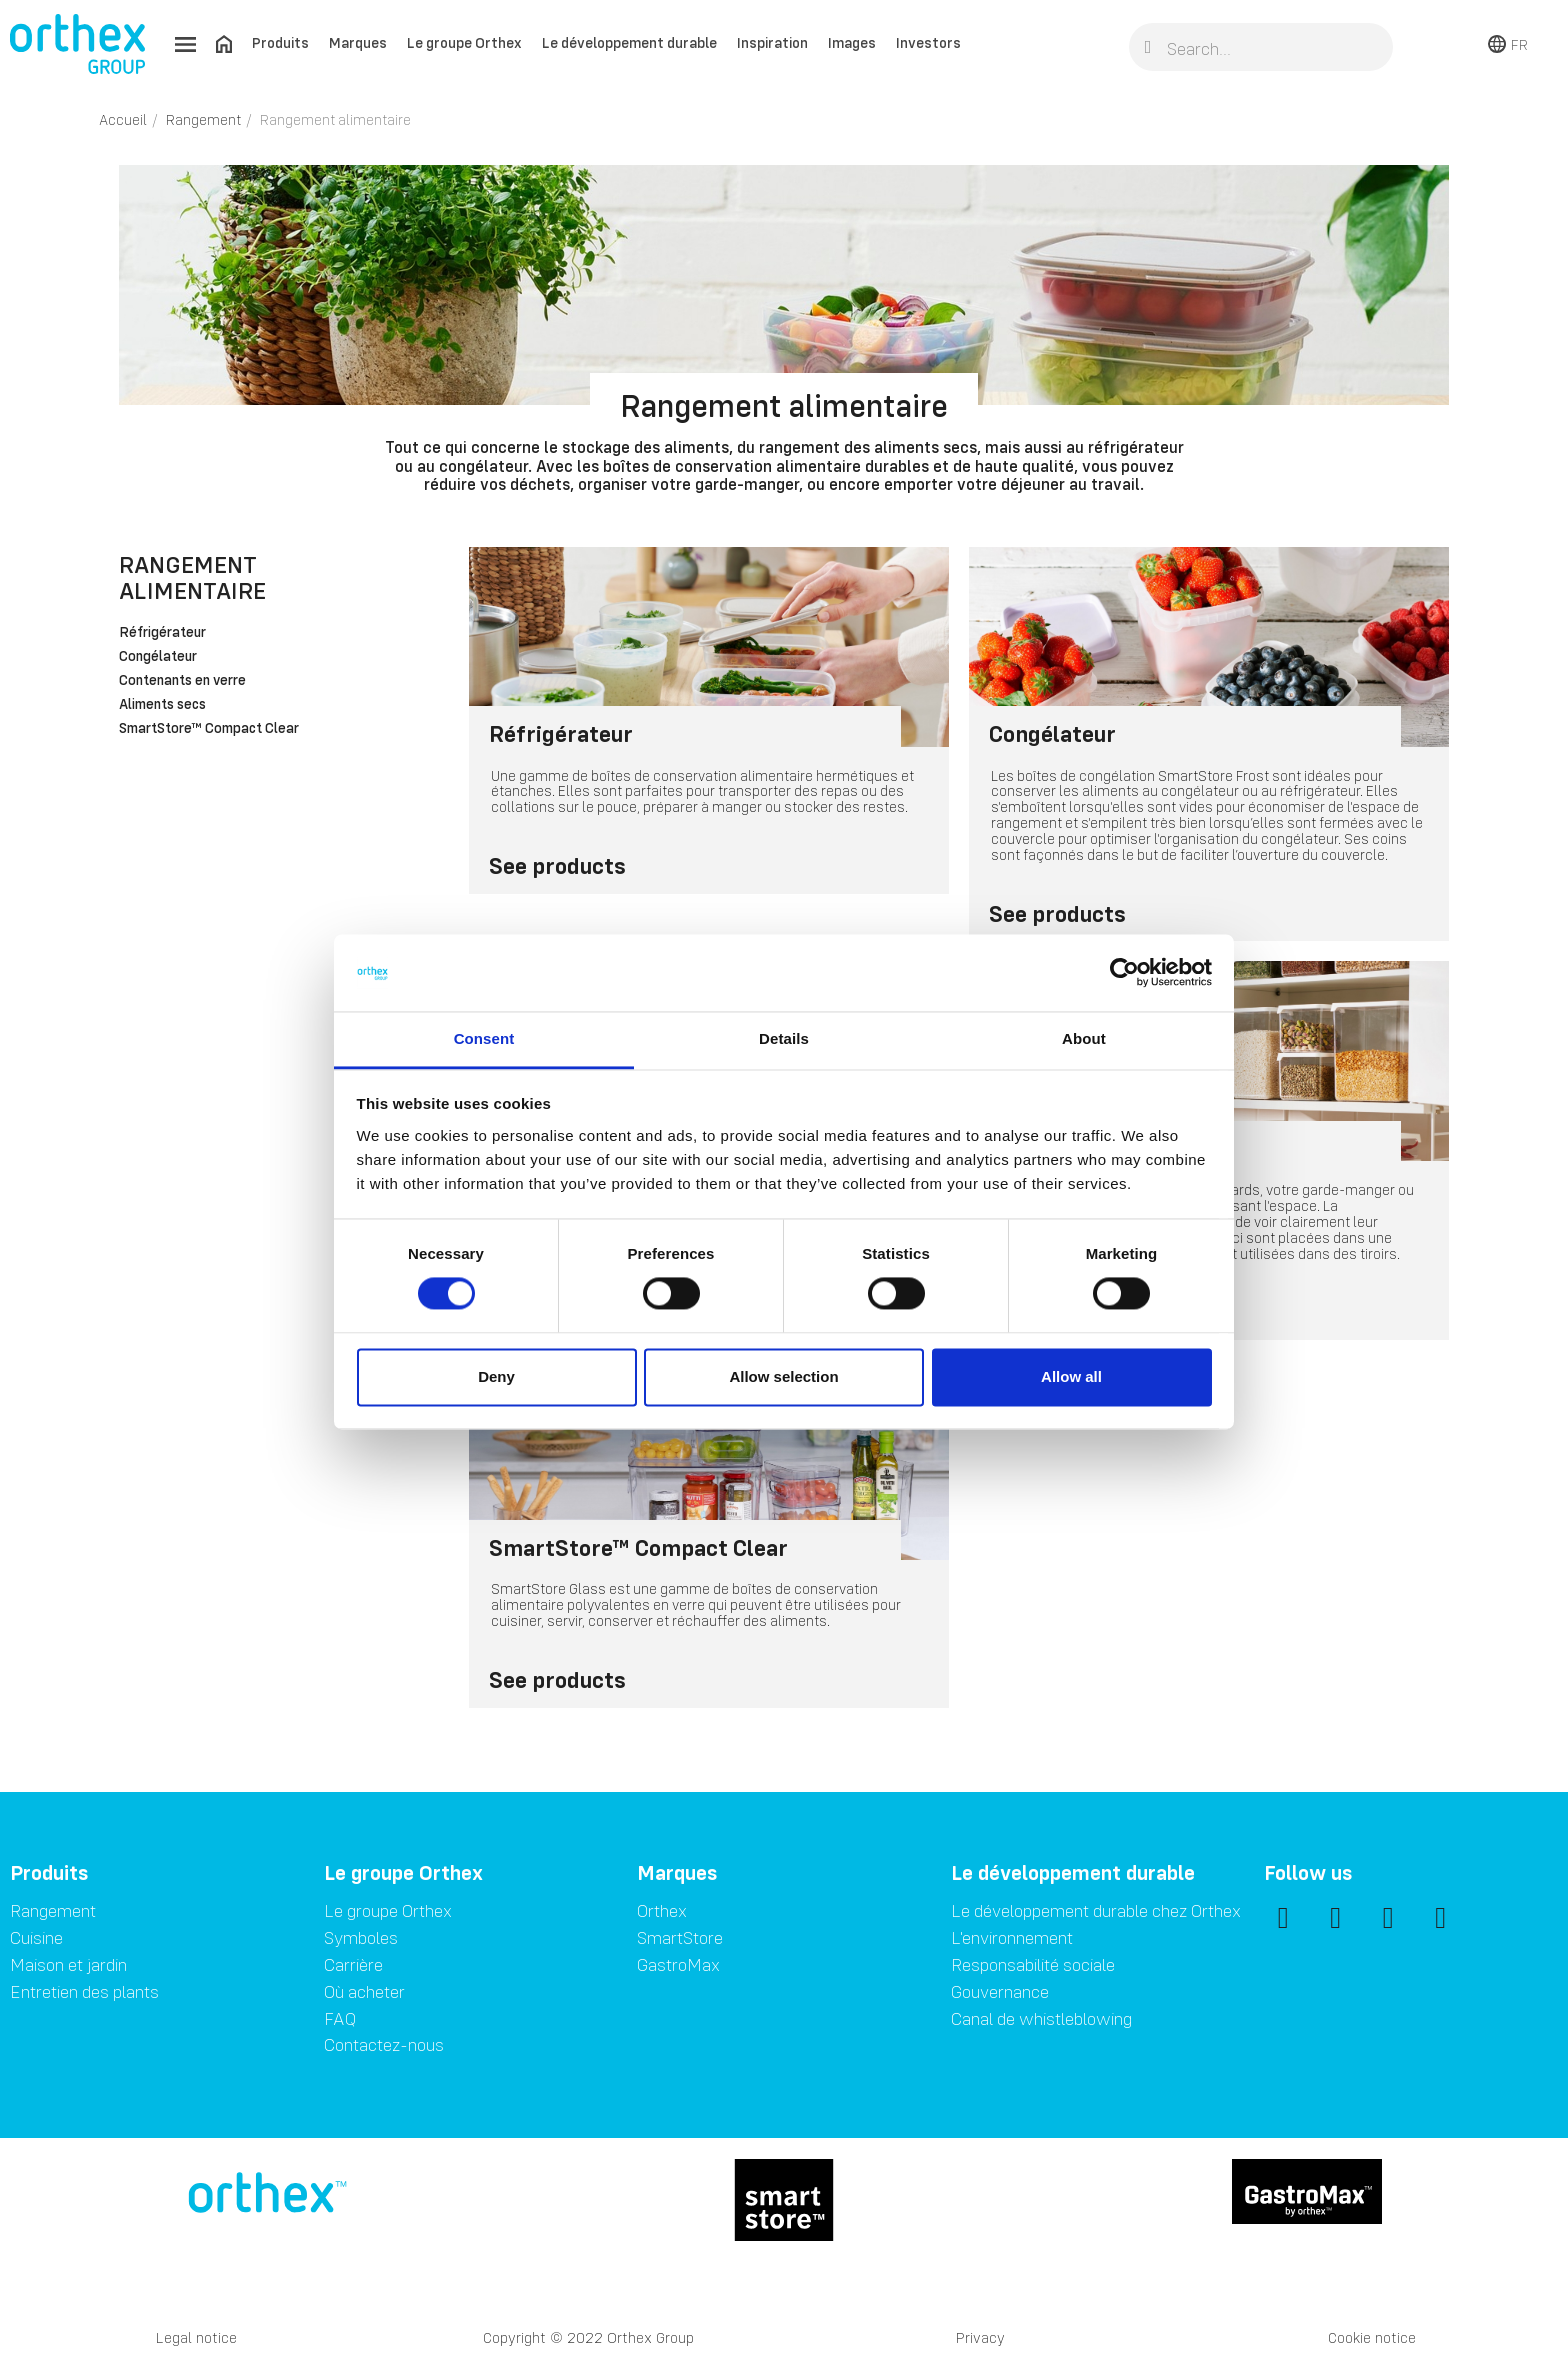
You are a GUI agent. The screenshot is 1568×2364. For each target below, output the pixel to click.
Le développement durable (629, 42)
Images (852, 42)
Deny (496, 1376)
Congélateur (158, 657)
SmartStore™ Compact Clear (209, 729)
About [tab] (1084, 1038)
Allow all (1071, 1376)
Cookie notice (1372, 2337)
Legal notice (196, 2337)
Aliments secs (162, 705)
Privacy (980, 2337)
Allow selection (783, 1376)
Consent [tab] (484, 1038)
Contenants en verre (182, 681)
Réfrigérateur (162, 633)
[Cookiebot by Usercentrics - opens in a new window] (1124, 973)
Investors (928, 42)
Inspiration (772, 42)
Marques (358, 42)
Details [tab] (784, 1038)
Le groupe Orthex (464, 42)
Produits (280, 42)
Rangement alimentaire (192, 577)
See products (557, 865)
